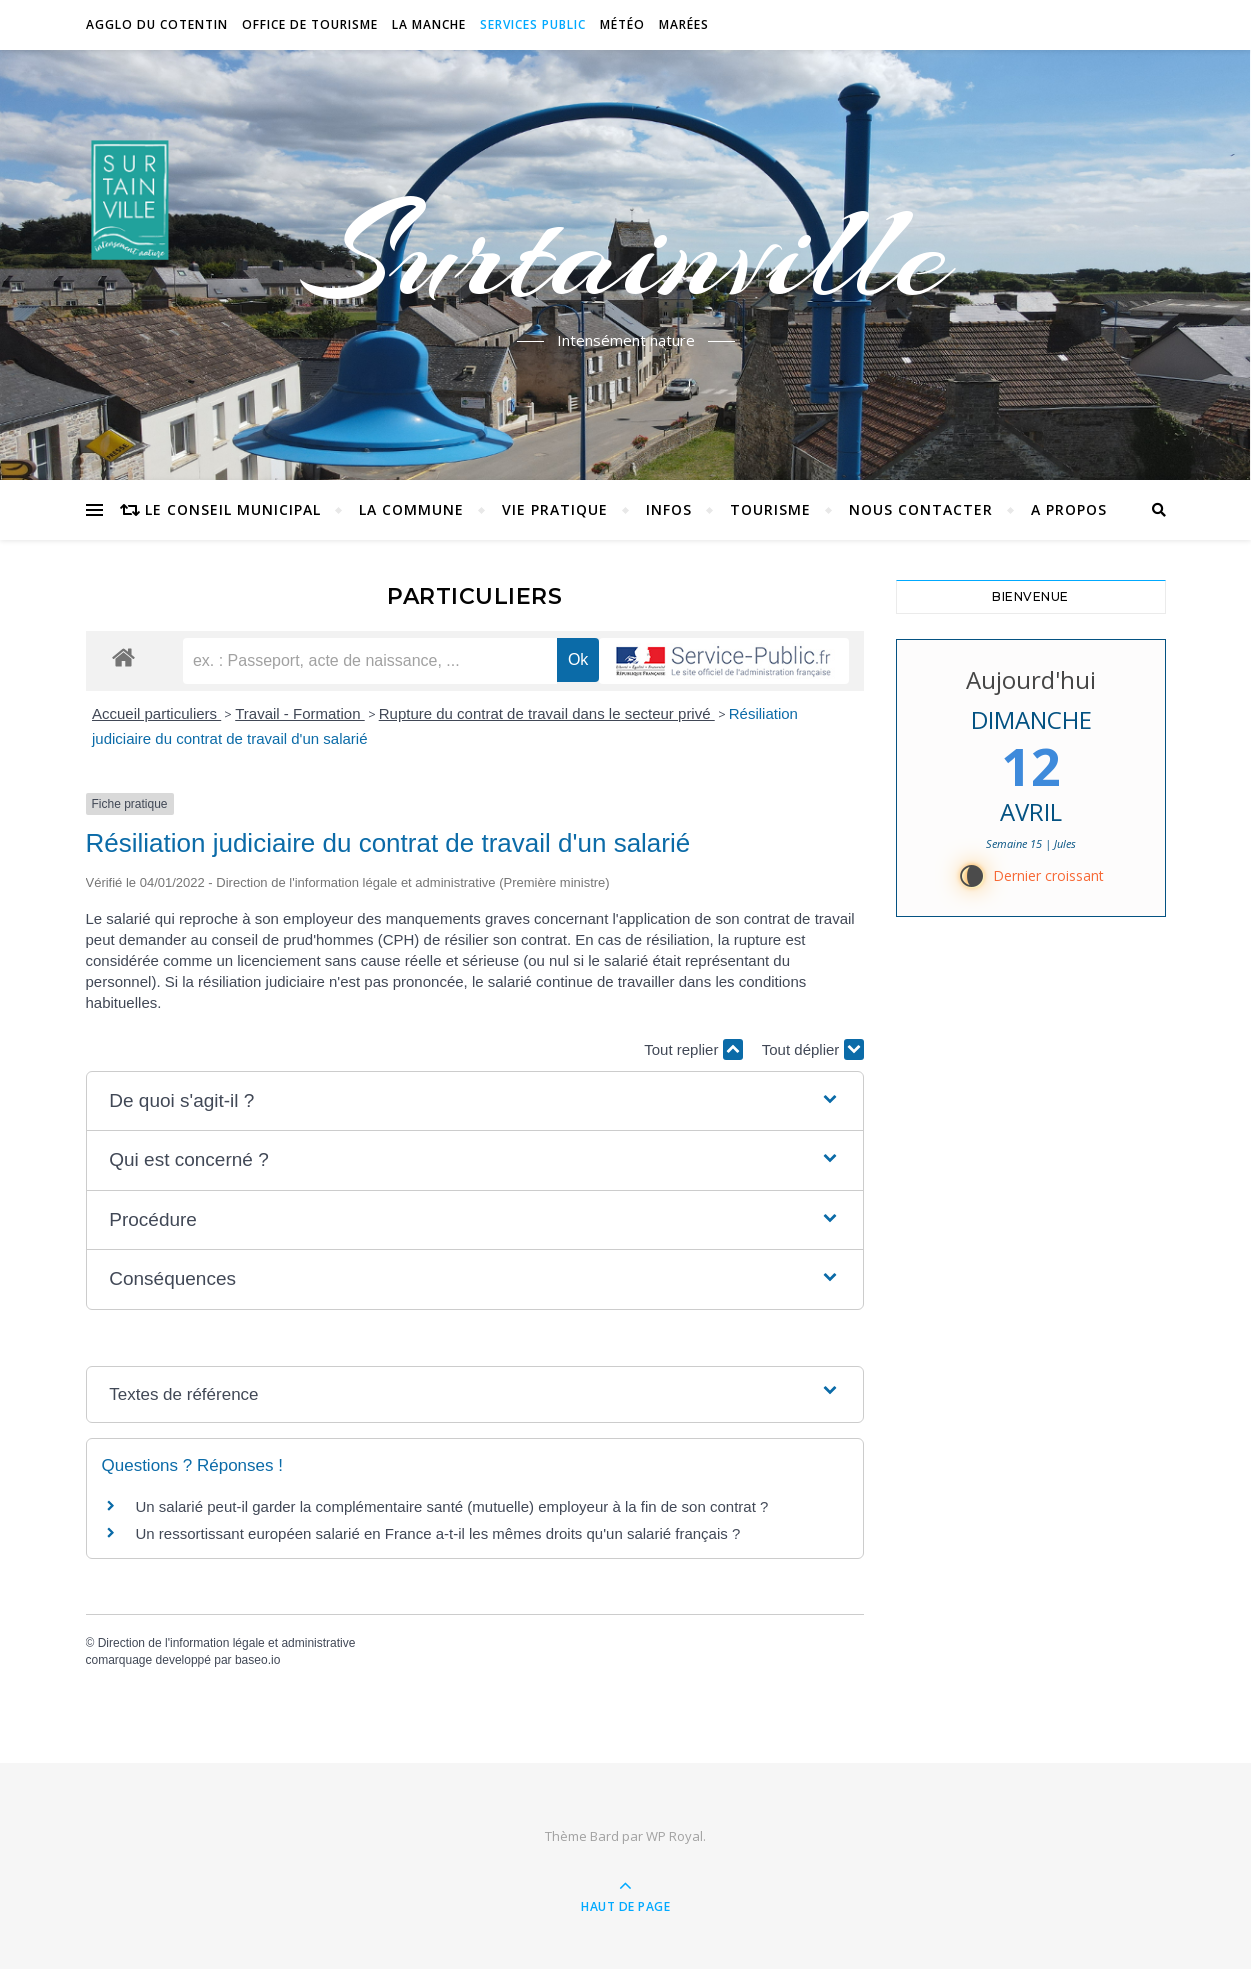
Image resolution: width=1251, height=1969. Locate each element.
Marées (684, 24)
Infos (669, 509)
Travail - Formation (299, 713)
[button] (474, 1101)
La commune (411, 509)
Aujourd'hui (1031, 679)
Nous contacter (921, 509)
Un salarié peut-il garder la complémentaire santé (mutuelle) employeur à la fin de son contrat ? (452, 1506)
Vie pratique (555, 509)
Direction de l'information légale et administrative (227, 1643)
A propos (1069, 509)
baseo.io (257, 1660)
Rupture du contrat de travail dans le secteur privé (547, 713)
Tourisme (770, 509)
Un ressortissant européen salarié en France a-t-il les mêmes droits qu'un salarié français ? (438, 1533)
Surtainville (625, 253)
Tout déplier (813, 1049)
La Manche (429, 24)
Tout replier (693, 1049)
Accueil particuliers (156, 713)
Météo (622, 24)
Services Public (533, 24)
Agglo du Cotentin (157, 24)
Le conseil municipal (233, 509)
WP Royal (674, 1836)
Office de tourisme (310, 24)
